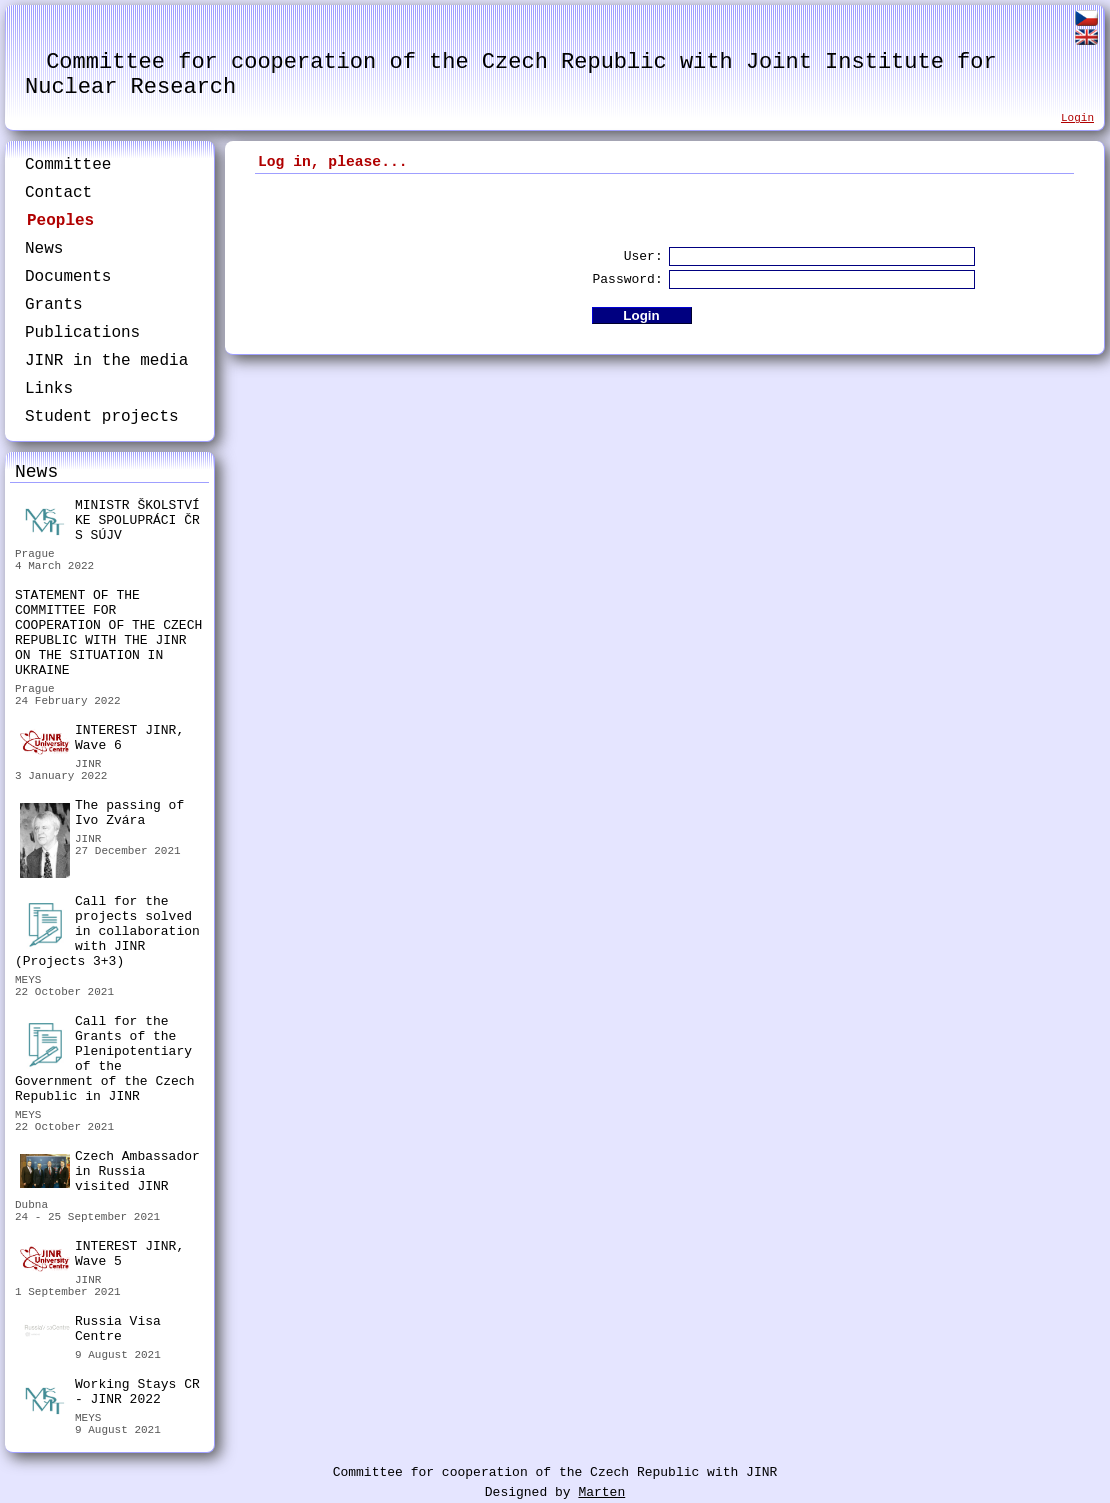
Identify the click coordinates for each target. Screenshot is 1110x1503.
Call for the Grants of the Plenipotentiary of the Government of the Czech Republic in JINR (104, 1059)
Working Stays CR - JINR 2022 (110, 1394)
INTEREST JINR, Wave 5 (102, 1255)
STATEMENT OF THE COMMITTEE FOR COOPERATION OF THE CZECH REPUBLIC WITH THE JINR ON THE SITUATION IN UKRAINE (108, 633)
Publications (82, 333)
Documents (68, 277)
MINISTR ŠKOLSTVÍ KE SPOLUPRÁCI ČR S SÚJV (110, 520)
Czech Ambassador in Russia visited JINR (110, 1171)
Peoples (60, 221)
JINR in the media (106, 361)
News (44, 249)
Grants (54, 305)
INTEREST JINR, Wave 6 (102, 739)
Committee (68, 165)
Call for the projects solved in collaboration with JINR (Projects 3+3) (107, 931)
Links (49, 389)
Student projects (102, 417)
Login (1077, 118)
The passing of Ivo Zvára (102, 815)
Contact (58, 193)
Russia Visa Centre (90, 1331)
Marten (601, 1492)
